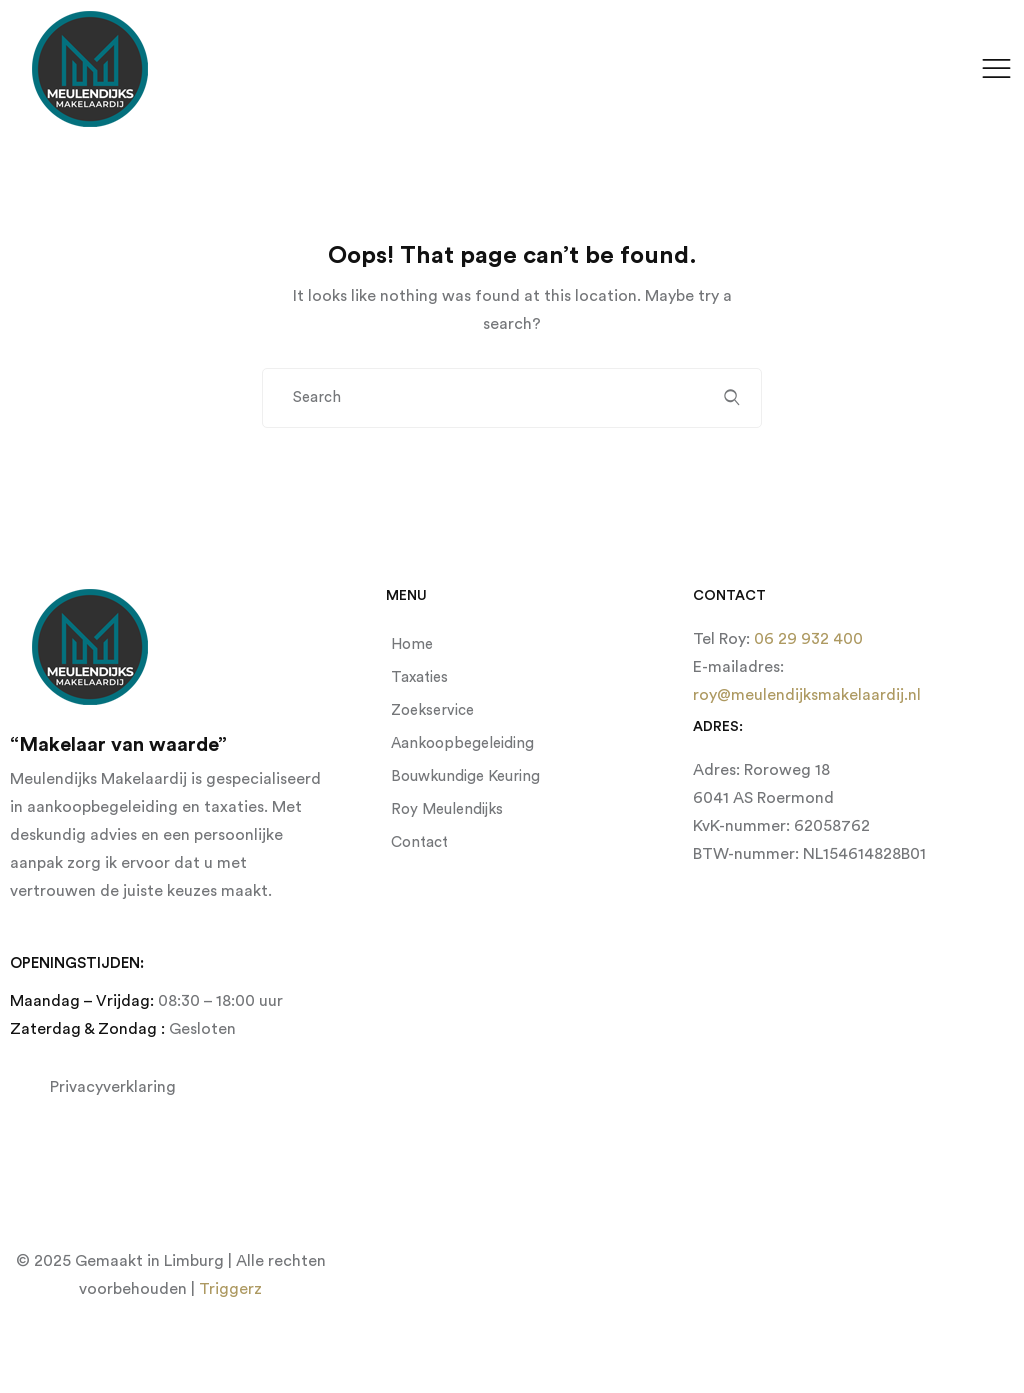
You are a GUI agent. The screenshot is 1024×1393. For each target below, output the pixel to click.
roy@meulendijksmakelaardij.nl (807, 695)
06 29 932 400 (806, 639)
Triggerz (230, 1289)
